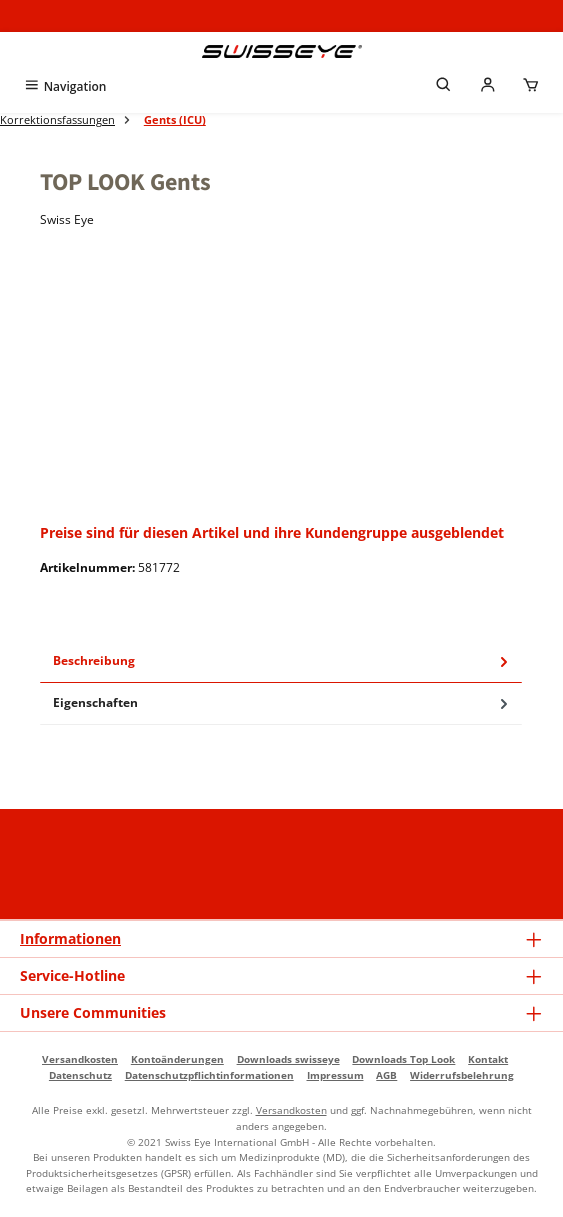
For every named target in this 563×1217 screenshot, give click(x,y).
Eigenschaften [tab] (282, 703)
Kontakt (488, 1059)
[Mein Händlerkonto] (488, 86)
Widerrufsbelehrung (462, 1075)
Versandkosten (80, 1059)
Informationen (70, 938)
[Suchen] (444, 86)
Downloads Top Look (403, 1059)
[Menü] (64, 86)
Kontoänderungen (177, 1059)
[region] (281, 381)
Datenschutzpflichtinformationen (209, 1075)
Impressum (335, 1075)
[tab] (281, 662)
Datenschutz (80, 1075)
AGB (386, 1075)
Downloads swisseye (288, 1059)
